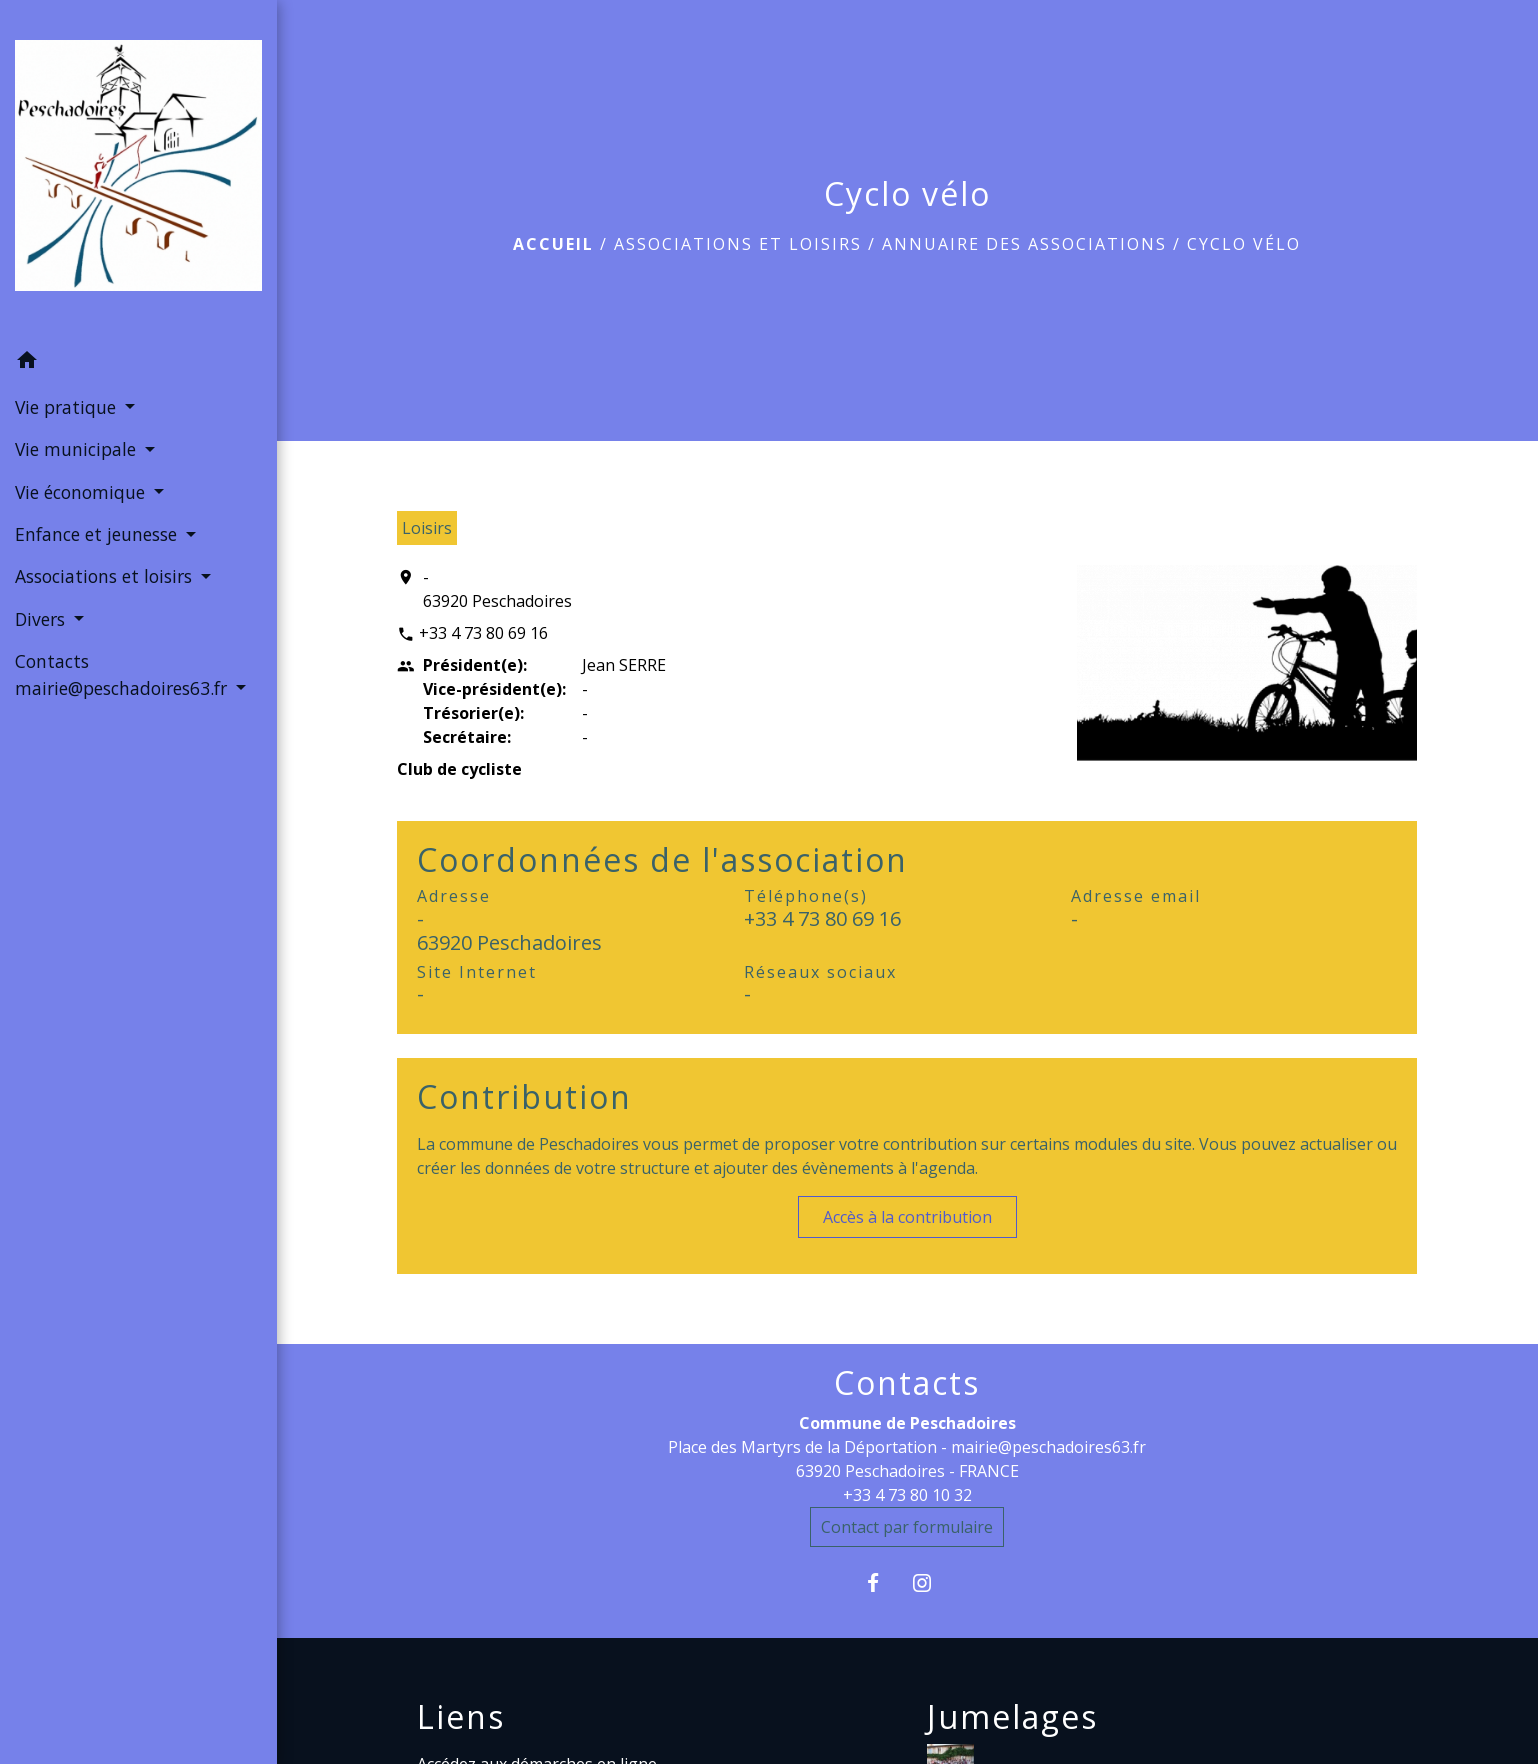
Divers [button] (42, 619)
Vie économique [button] (82, 492)
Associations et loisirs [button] (106, 576)
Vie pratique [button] (68, 407)
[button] (138, 363)
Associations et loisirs (738, 244)
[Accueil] (138, 169)
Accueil (553, 244)
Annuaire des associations (1024, 244)
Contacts (907, 1383)
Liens (461, 1717)
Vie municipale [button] (78, 449)
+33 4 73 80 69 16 (483, 633)
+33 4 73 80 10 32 (907, 1495)
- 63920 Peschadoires (497, 589)
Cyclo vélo (1244, 244)
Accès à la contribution (907, 1217)
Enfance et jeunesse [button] (98, 534)
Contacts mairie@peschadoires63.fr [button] (123, 674)
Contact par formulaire (907, 1527)
